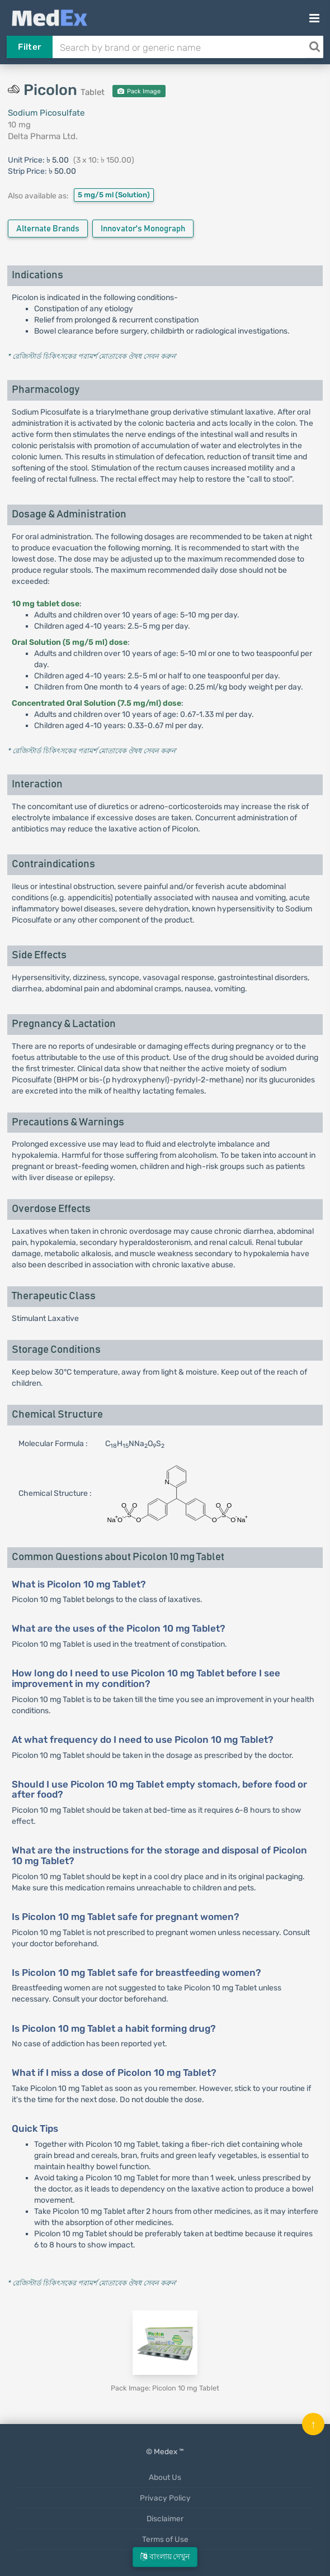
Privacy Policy (165, 2497)
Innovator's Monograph (143, 229)
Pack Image (139, 91)
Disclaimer (165, 2518)
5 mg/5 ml (114, 195)
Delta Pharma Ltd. (43, 136)
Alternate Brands (47, 229)
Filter (29, 47)
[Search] (314, 47)
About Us (165, 2477)
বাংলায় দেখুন (165, 2557)
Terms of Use (165, 2539)
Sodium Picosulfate (46, 113)
